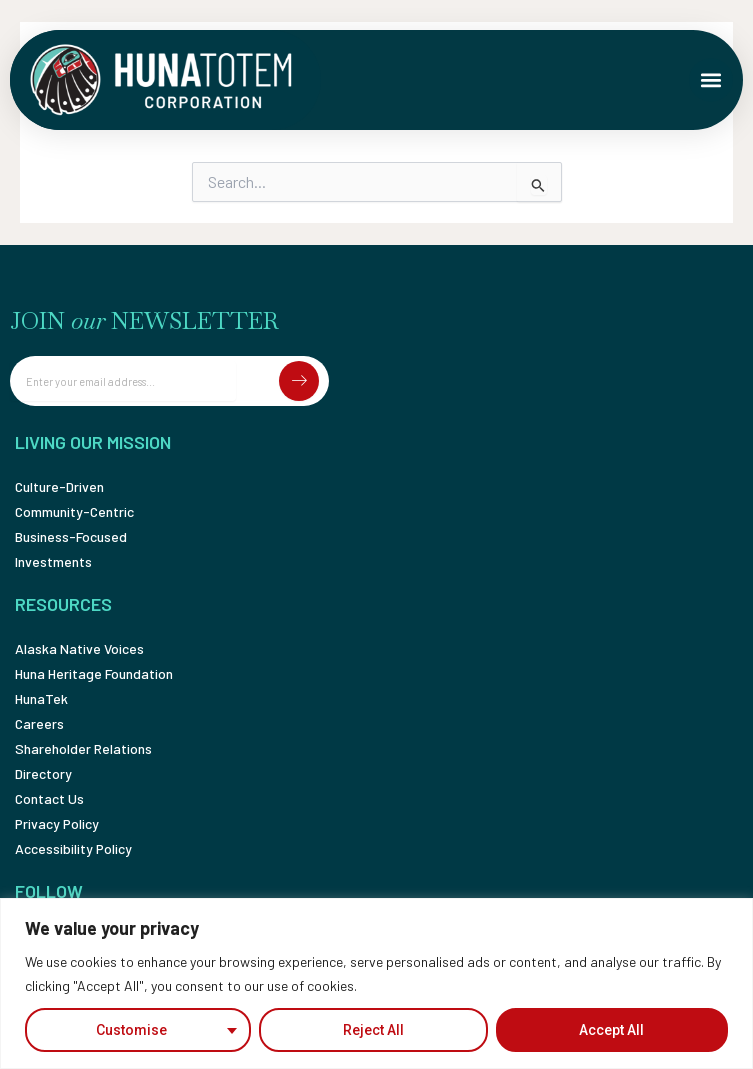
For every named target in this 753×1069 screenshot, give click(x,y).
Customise (131, 1030)
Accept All (611, 1030)
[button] (711, 80)
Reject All (373, 1030)
